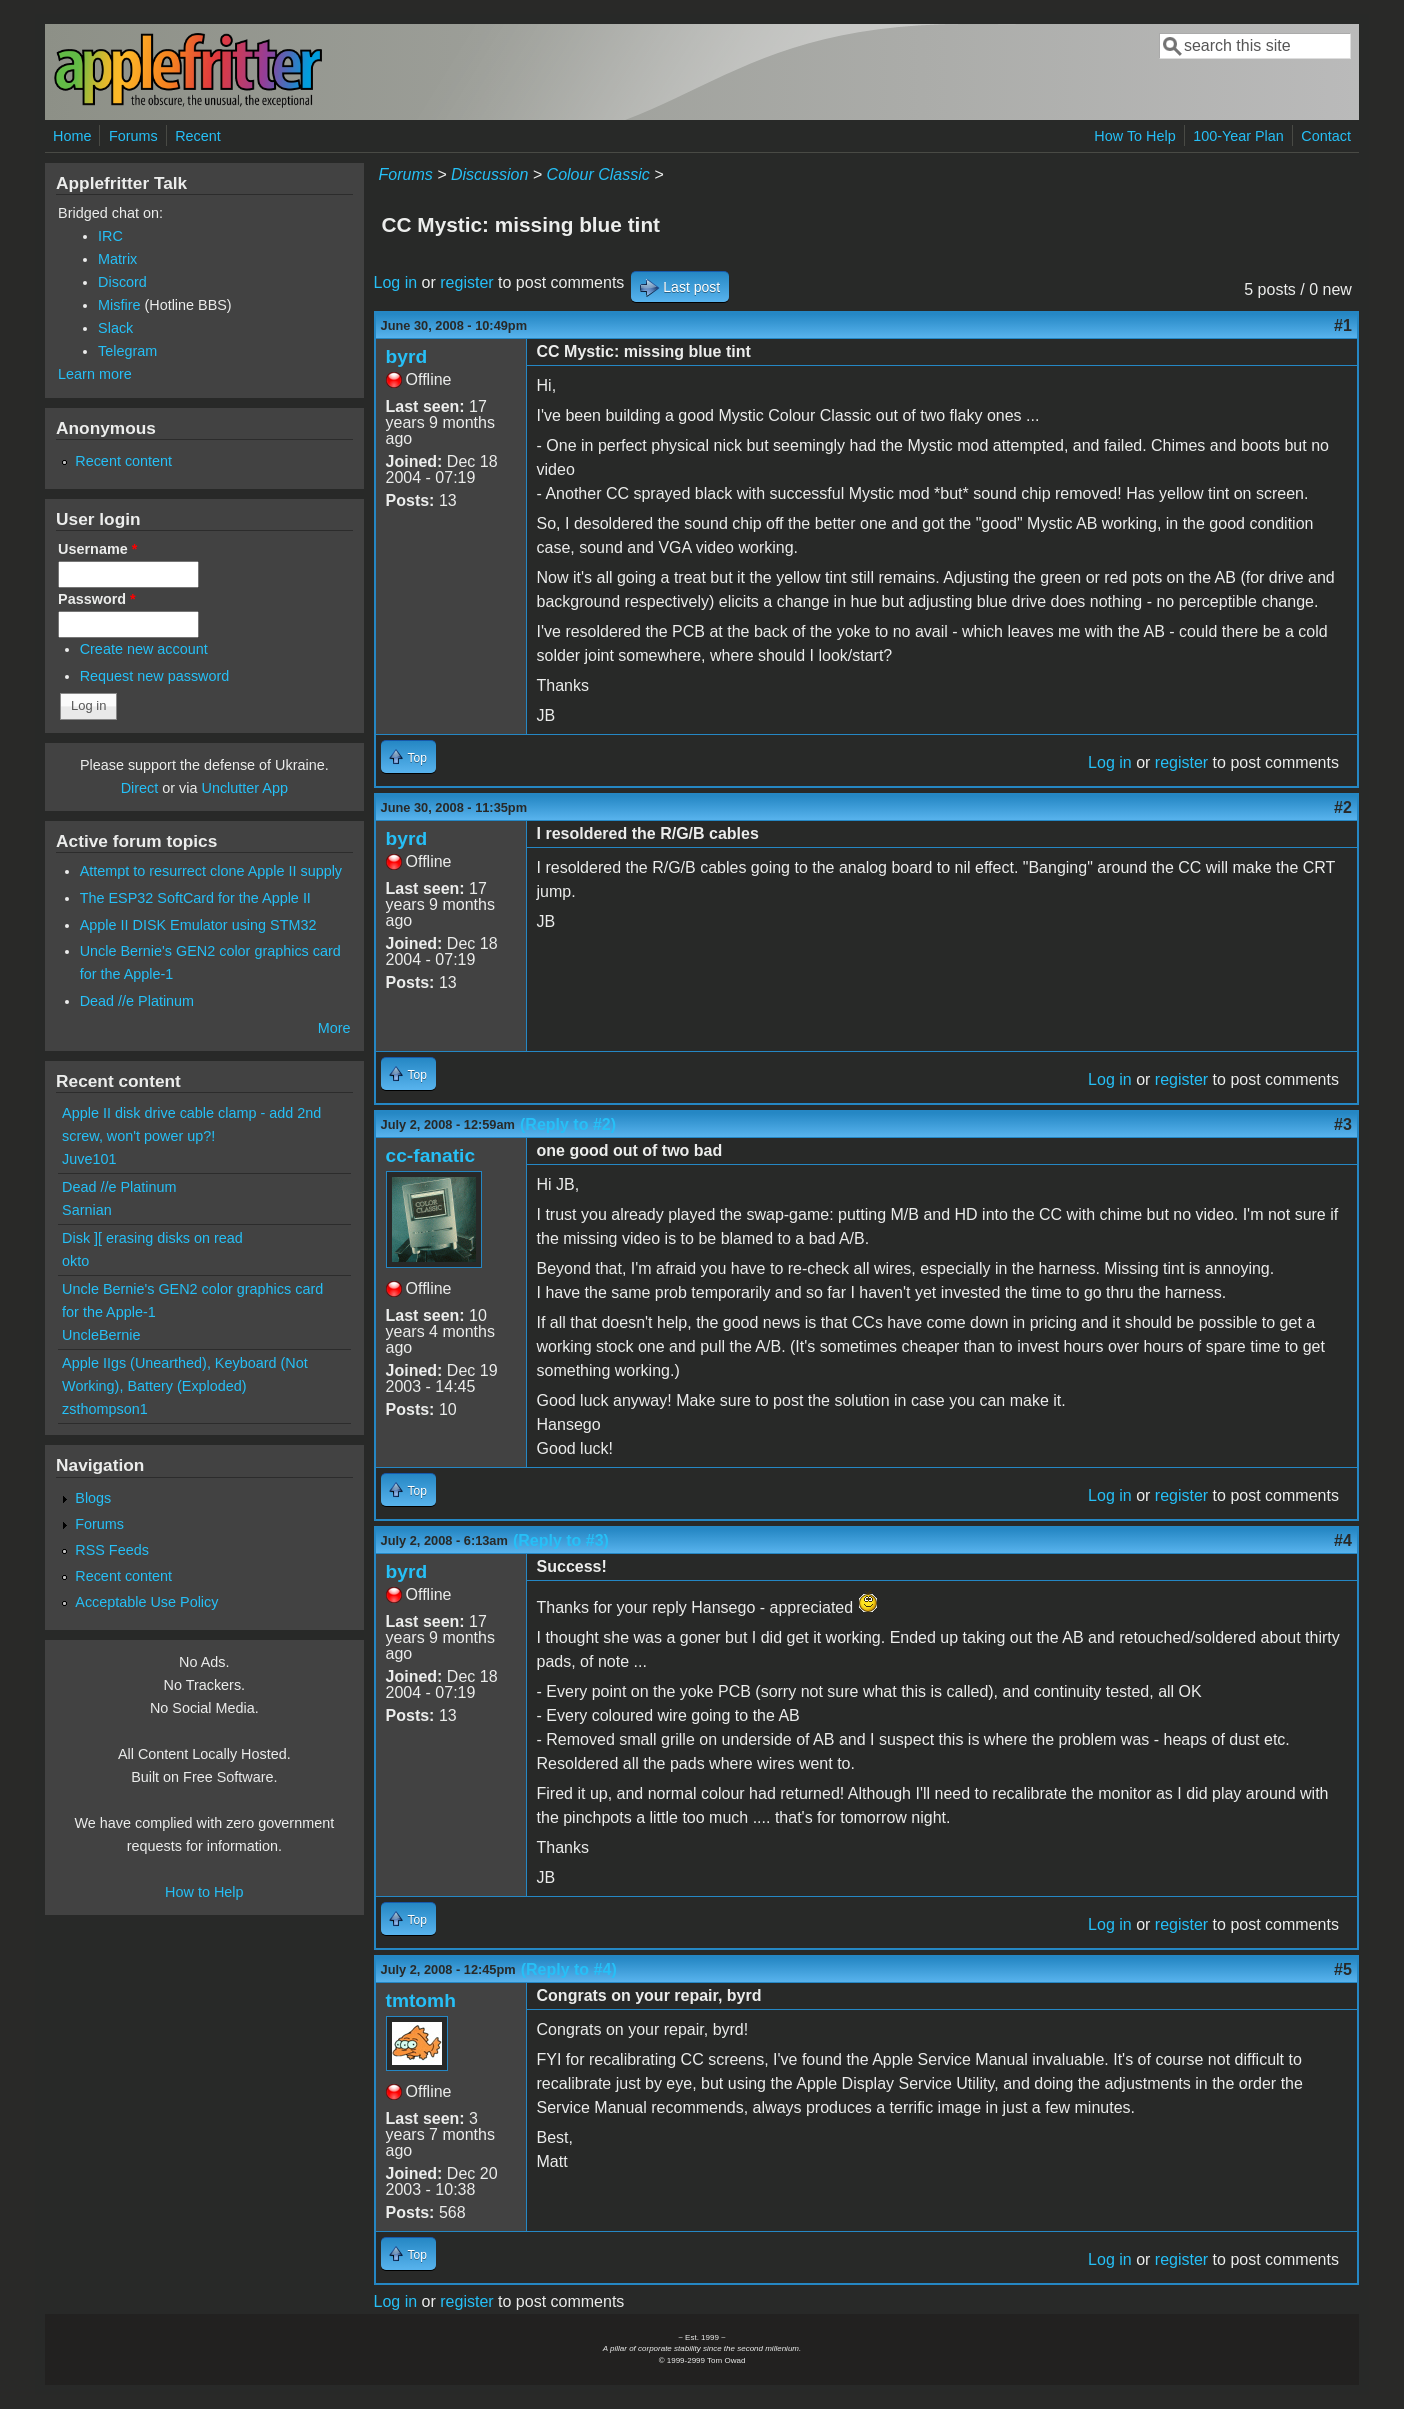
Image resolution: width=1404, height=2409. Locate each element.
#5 (1343, 1969)
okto (75, 1261)
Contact (1326, 136)
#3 (1343, 1124)
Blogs (93, 1498)
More (334, 1028)
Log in (396, 282)
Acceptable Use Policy (146, 1602)
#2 (1343, 807)
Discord (122, 282)
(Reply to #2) (568, 1124)
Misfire (119, 305)
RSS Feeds (112, 1550)
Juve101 (89, 1159)
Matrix (117, 259)
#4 (1343, 1540)
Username (97, 549)
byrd (407, 356)
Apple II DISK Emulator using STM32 (198, 925)
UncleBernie (101, 1335)
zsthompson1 (105, 1409)
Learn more (95, 374)
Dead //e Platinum (137, 1001)
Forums (133, 136)
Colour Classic (598, 174)
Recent (198, 136)
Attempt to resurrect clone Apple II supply (211, 871)
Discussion (489, 174)
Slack (115, 328)
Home (72, 136)
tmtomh (421, 2000)
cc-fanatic (431, 1155)
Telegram (127, 351)
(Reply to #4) (569, 1969)
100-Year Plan (1238, 136)
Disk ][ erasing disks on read (152, 1238)
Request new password (155, 676)
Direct (140, 788)
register (466, 282)
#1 (1343, 325)
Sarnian (87, 1210)
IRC (110, 236)
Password (97, 599)
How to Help (204, 1892)
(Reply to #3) (561, 1540)
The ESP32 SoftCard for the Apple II (195, 898)
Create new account (144, 649)
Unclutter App (245, 788)
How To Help (1134, 136)
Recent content (123, 461)
